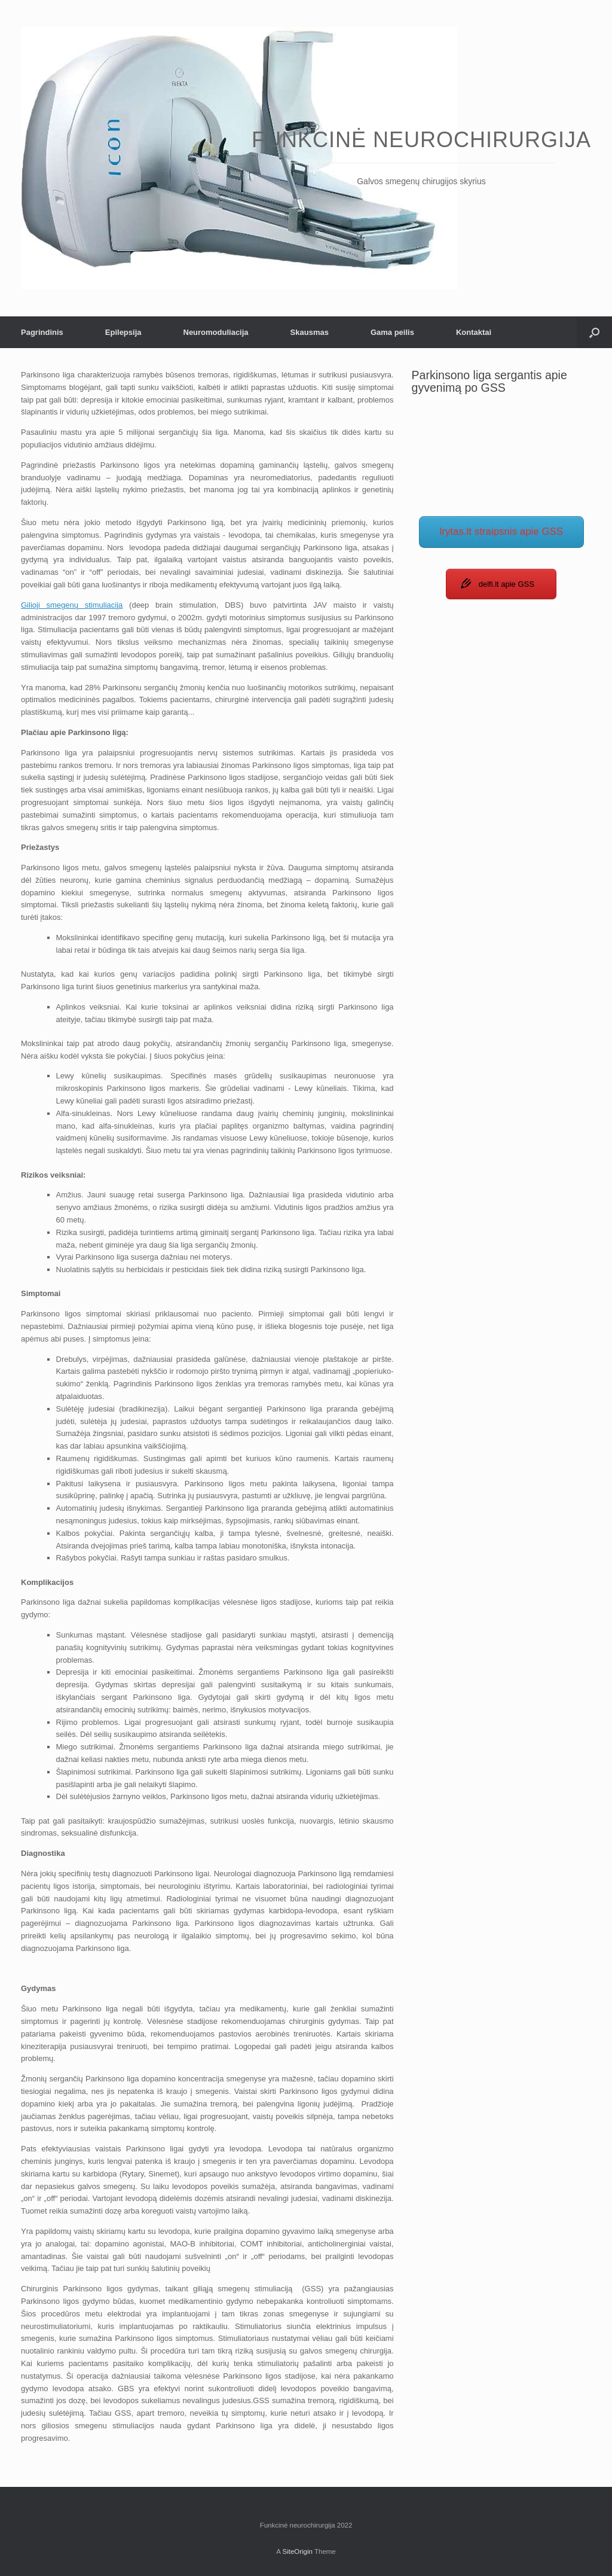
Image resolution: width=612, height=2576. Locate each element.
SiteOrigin (297, 2551)
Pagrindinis (42, 332)
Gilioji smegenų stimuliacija (72, 604)
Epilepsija (123, 332)
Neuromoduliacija (216, 332)
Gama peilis (392, 332)
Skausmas (309, 332)
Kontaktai (473, 332)
